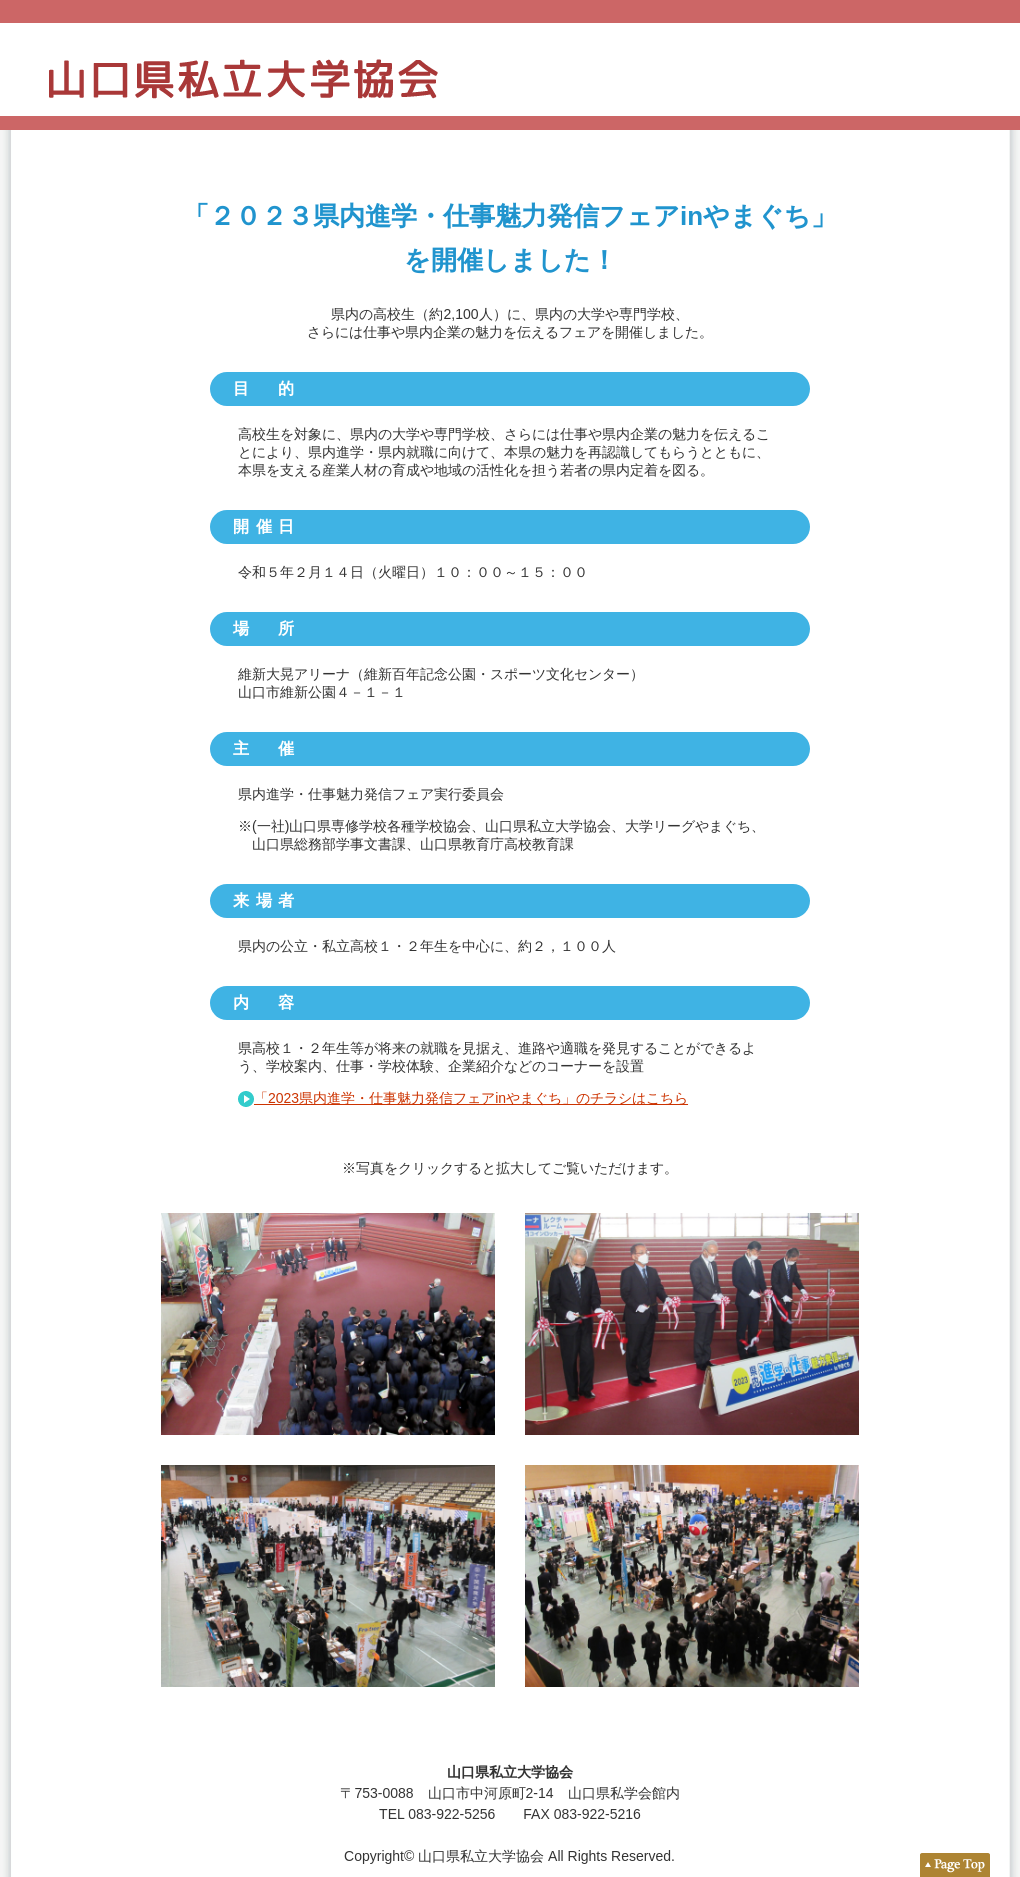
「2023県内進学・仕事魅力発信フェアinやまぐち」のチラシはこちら (471, 1098)
